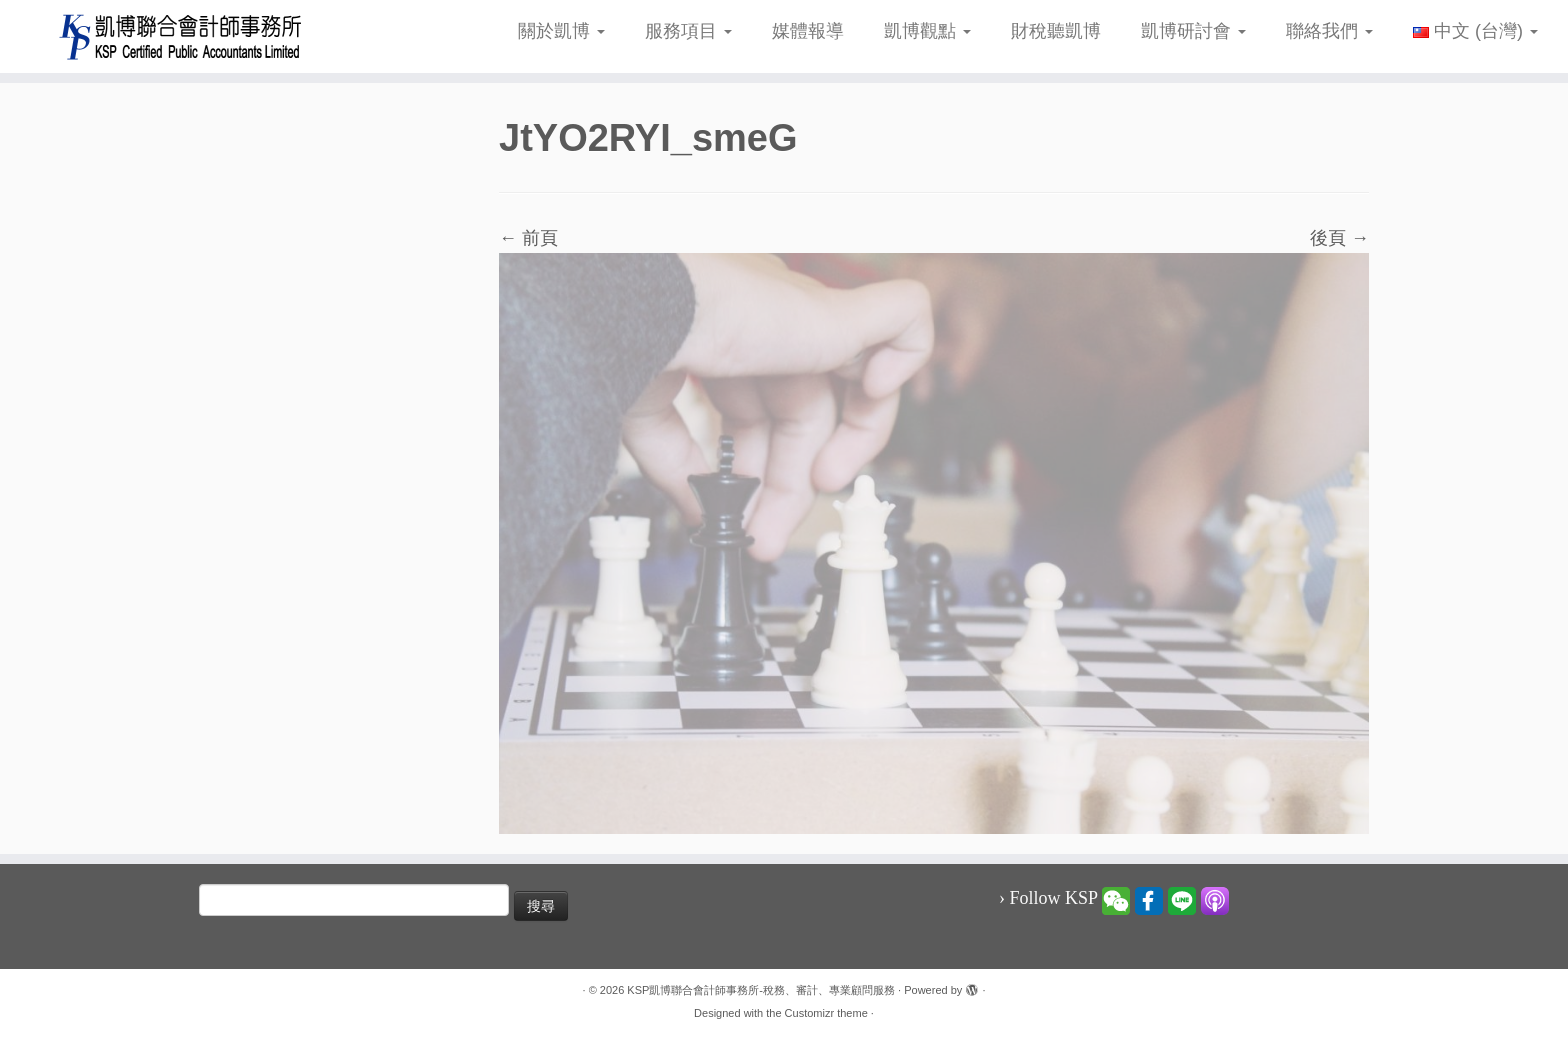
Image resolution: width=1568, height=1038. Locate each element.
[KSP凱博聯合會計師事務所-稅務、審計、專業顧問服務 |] (181, 36)
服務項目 (688, 31)
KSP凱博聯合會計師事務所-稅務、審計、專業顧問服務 (761, 990)
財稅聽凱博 (1056, 31)
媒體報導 (808, 31)
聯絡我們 (1329, 31)
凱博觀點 (927, 31)
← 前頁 (528, 238)
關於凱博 (561, 31)
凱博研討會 (1193, 31)
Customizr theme (826, 1013)
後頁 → (1339, 238)
